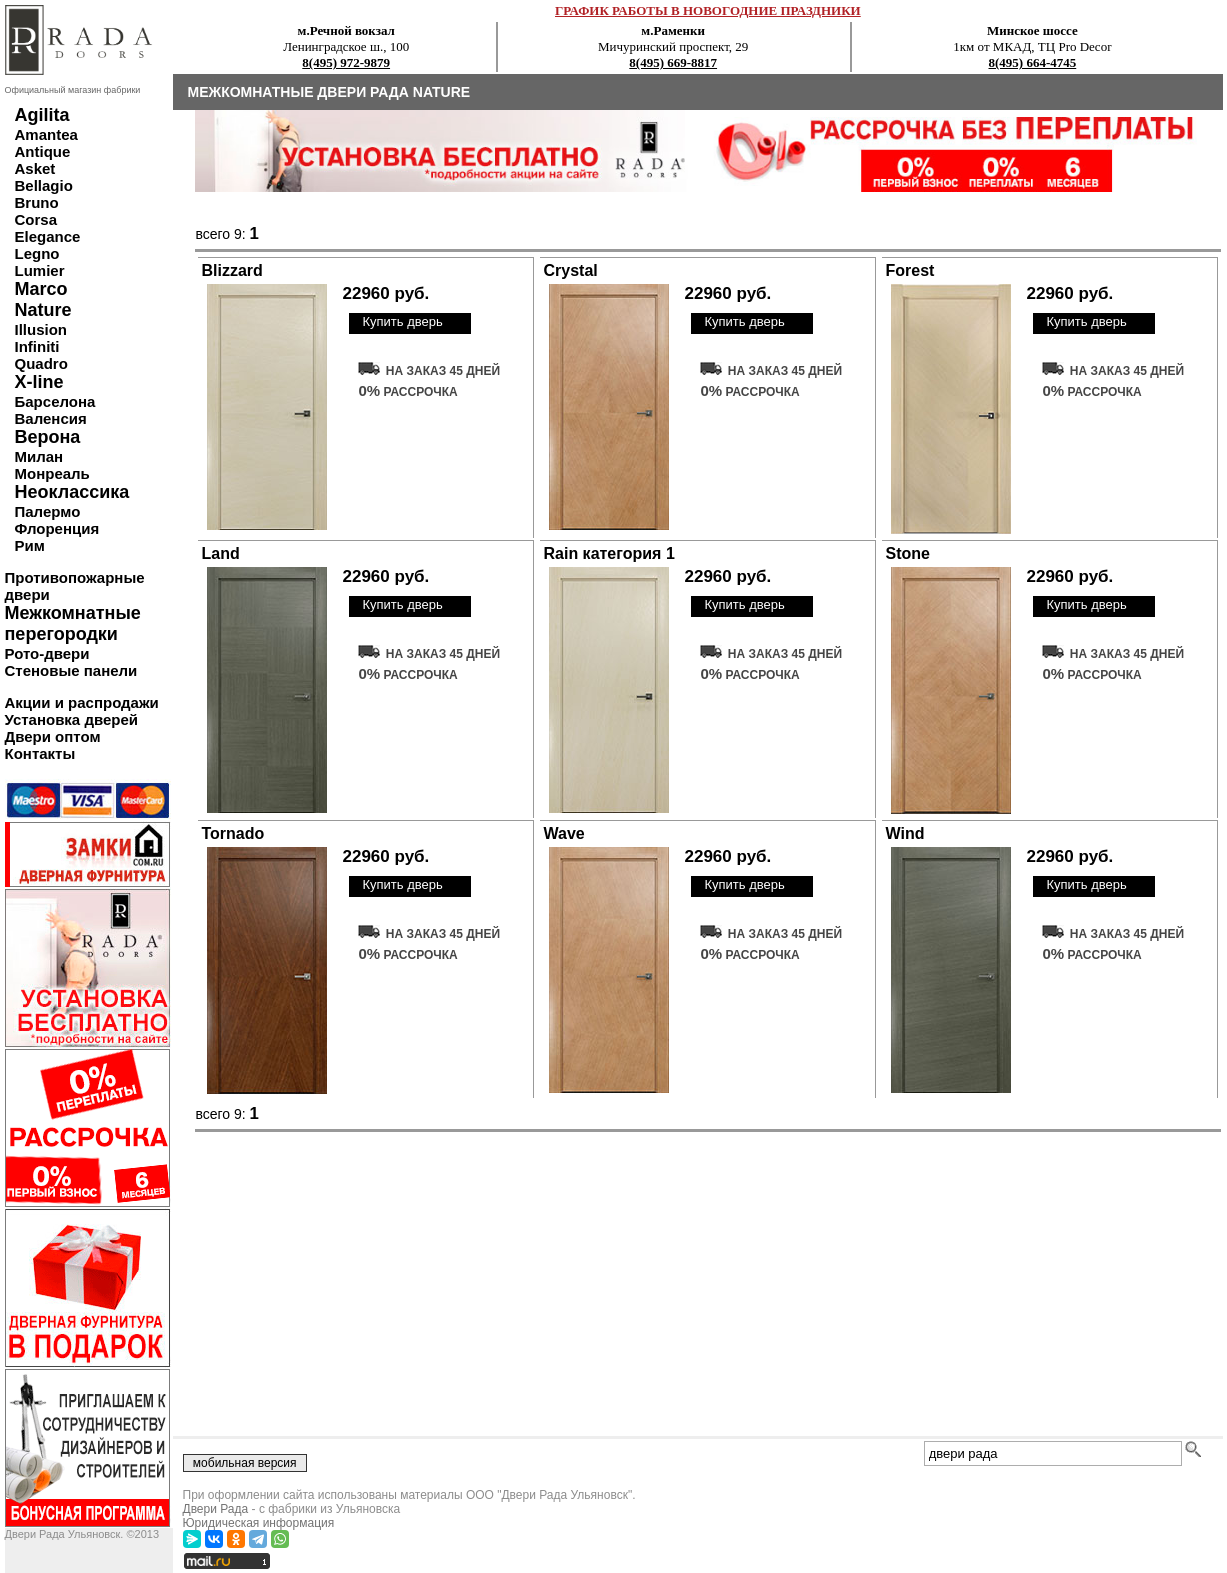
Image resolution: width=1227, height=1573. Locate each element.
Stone (908, 553)
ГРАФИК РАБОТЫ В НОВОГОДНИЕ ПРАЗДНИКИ (708, 10)
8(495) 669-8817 (673, 62)
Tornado (233, 833)
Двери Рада (216, 1509)
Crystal (571, 270)
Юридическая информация (259, 1523)
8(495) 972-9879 (346, 62)
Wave (564, 833)
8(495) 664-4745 (1033, 62)
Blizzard (232, 270)
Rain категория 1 (609, 553)
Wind (905, 833)
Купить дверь (402, 321)
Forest (910, 270)
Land (221, 553)
